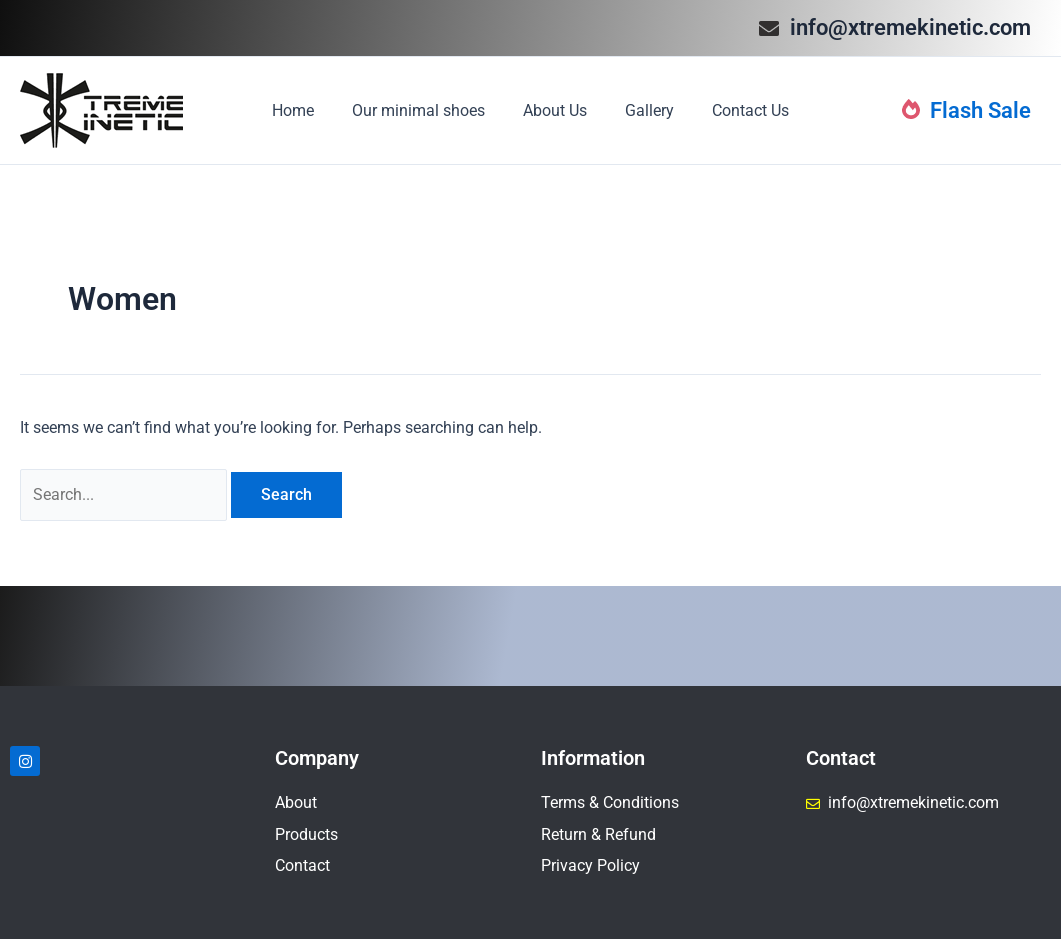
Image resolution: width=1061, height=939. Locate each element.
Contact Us (738, 110)
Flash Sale (966, 110)
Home (305, 110)
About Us (555, 110)
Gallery (643, 110)
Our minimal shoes (424, 110)
